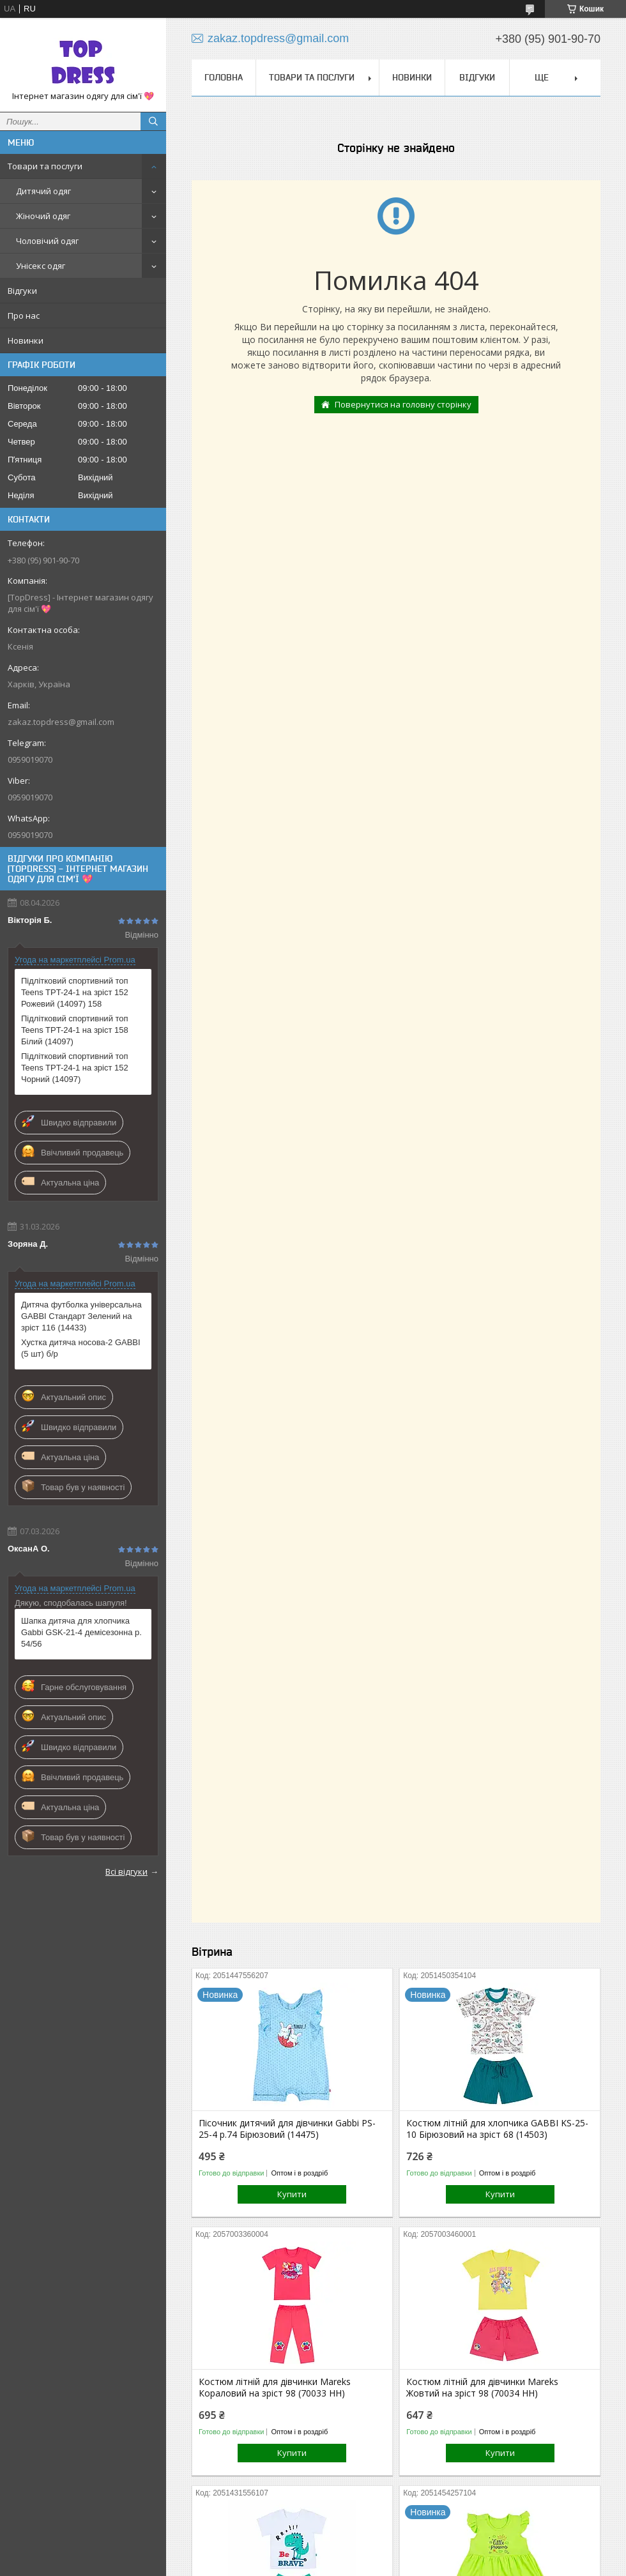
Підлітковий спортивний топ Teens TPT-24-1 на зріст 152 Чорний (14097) (74, 1067)
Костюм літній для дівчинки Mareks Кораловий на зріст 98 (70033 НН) (275, 2387)
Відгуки (22, 290)
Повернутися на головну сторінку (403, 404)
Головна (223, 77)
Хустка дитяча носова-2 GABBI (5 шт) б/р (81, 1348)
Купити (292, 2194)
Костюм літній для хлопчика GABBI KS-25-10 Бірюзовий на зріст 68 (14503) (497, 2128)
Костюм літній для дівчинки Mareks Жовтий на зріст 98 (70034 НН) (482, 2387)
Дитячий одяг (43, 191)
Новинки (25, 340)
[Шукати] (153, 121)
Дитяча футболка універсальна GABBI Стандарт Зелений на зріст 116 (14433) (81, 1316)
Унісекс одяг (40, 265)
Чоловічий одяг (47, 241)
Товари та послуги (45, 166)
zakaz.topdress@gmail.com (61, 722)
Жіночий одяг (43, 216)
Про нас (24, 315)
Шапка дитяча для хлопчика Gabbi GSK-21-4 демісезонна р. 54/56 (81, 1632)
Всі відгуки (126, 1871)
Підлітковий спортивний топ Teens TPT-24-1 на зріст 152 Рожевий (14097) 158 (74, 992)
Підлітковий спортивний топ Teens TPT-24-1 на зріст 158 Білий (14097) (74, 1030)
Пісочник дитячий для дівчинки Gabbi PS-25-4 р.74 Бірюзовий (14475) (287, 2128)
